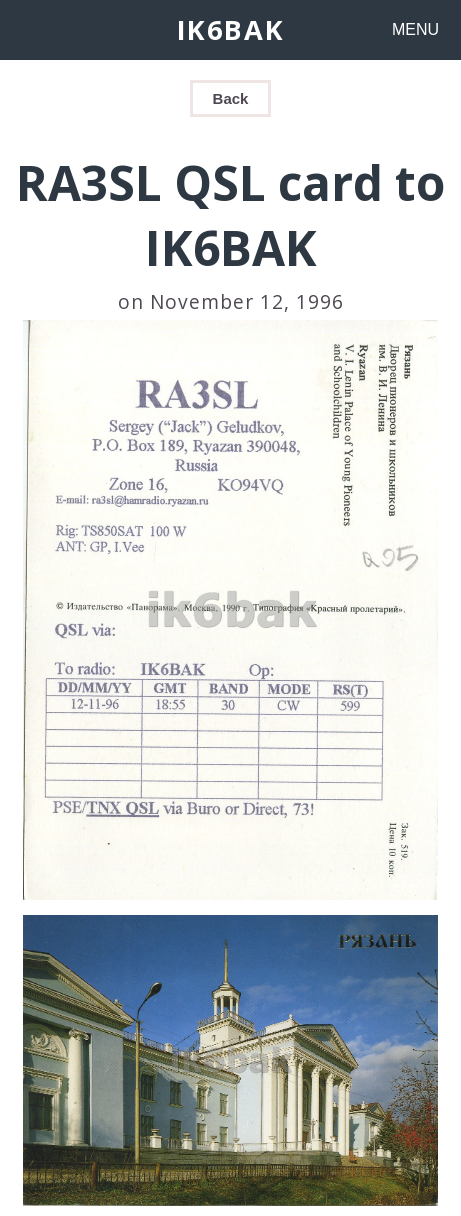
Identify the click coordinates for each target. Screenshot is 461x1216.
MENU (415, 29)
